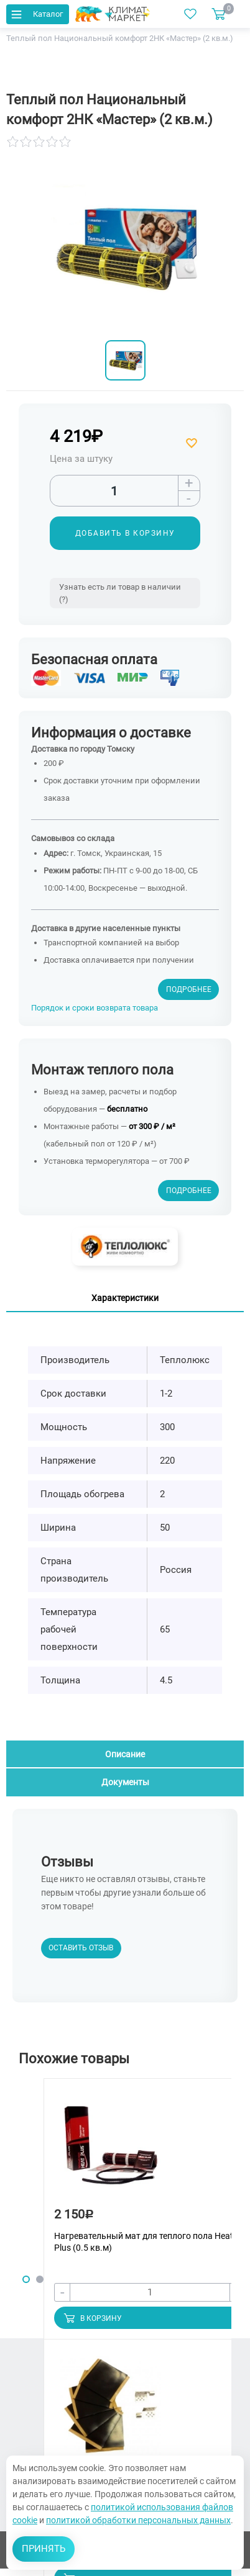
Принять (43, 2548)
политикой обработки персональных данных (138, 2520)
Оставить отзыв (81, 1947)
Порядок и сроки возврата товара (94, 1007)
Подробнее (188, 989)
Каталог (36, 14)
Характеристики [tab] (125, 1298)
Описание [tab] (125, 1754)
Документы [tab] (125, 1782)
